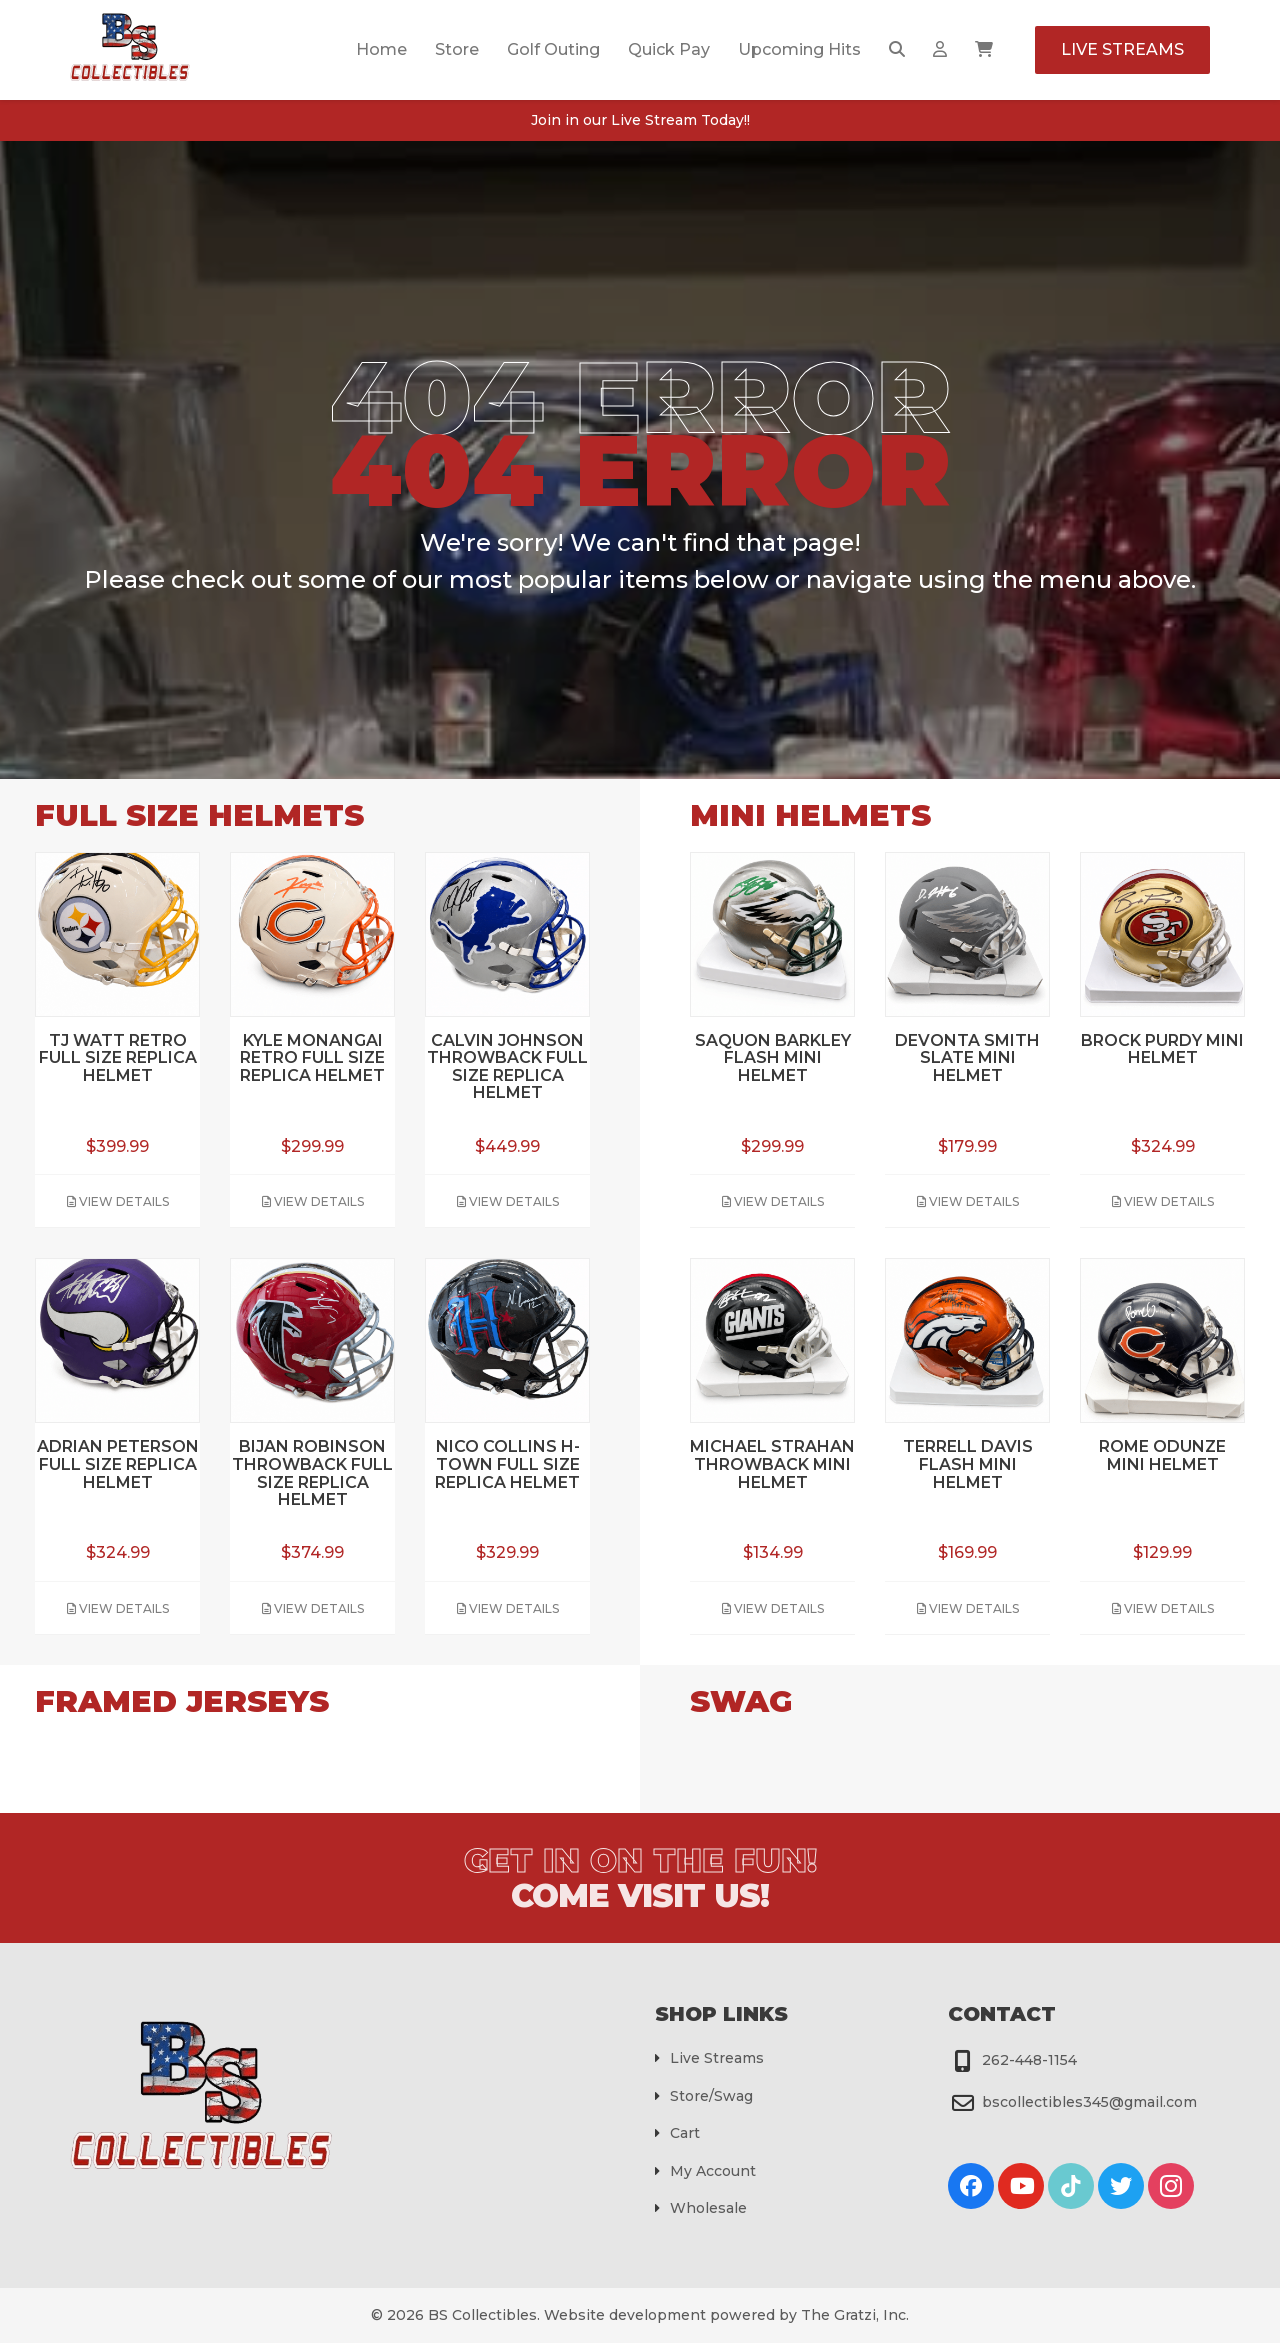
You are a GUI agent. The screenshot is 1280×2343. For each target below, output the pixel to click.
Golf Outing (553, 49)
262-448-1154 (1029, 2060)
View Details (118, 1201)
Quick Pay (669, 49)
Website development (625, 2315)
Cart (685, 2133)
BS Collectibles (482, 2315)
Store (457, 49)
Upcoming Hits (799, 49)
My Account (713, 2171)
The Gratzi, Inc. (855, 2315)
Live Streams (1122, 49)
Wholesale (708, 2208)
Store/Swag (711, 2096)
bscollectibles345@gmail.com (1089, 2102)
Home (381, 49)
